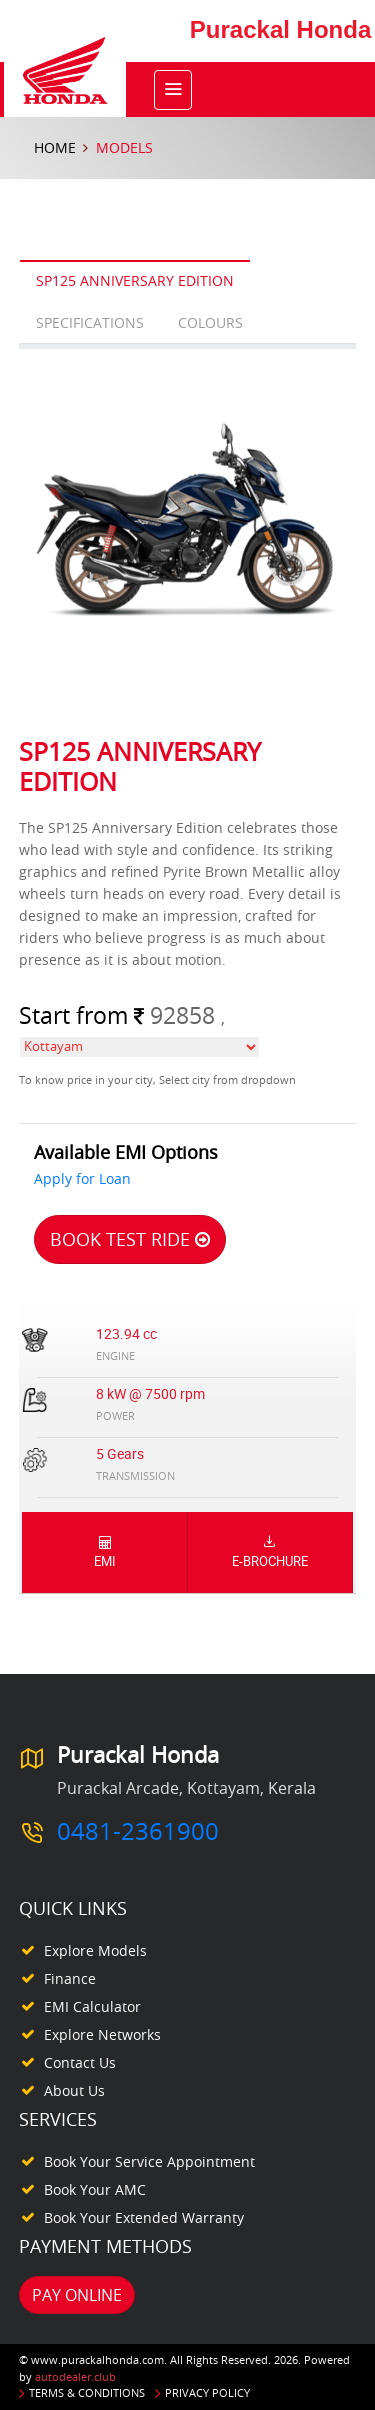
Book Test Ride (130, 1239)
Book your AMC (95, 2189)
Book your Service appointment (149, 2161)
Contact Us (80, 2062)
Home (55, 147)
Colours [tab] (210, 322)
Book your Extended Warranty (144, 2217)
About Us (74, 2090)
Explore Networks (102, 2034)
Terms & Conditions (87, 2392)
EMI (105, 1552)
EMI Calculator (92, 2006)
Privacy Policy (207, 2392)
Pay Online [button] (77, 2295)
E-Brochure (270, 1552)
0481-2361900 (138, 1831)
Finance (70, 1978)
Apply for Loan (82, 1178)
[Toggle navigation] (173, 90)
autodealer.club (75, 2376)
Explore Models (95, 1950)
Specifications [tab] (90, 322)
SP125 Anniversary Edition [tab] (135, 280)
